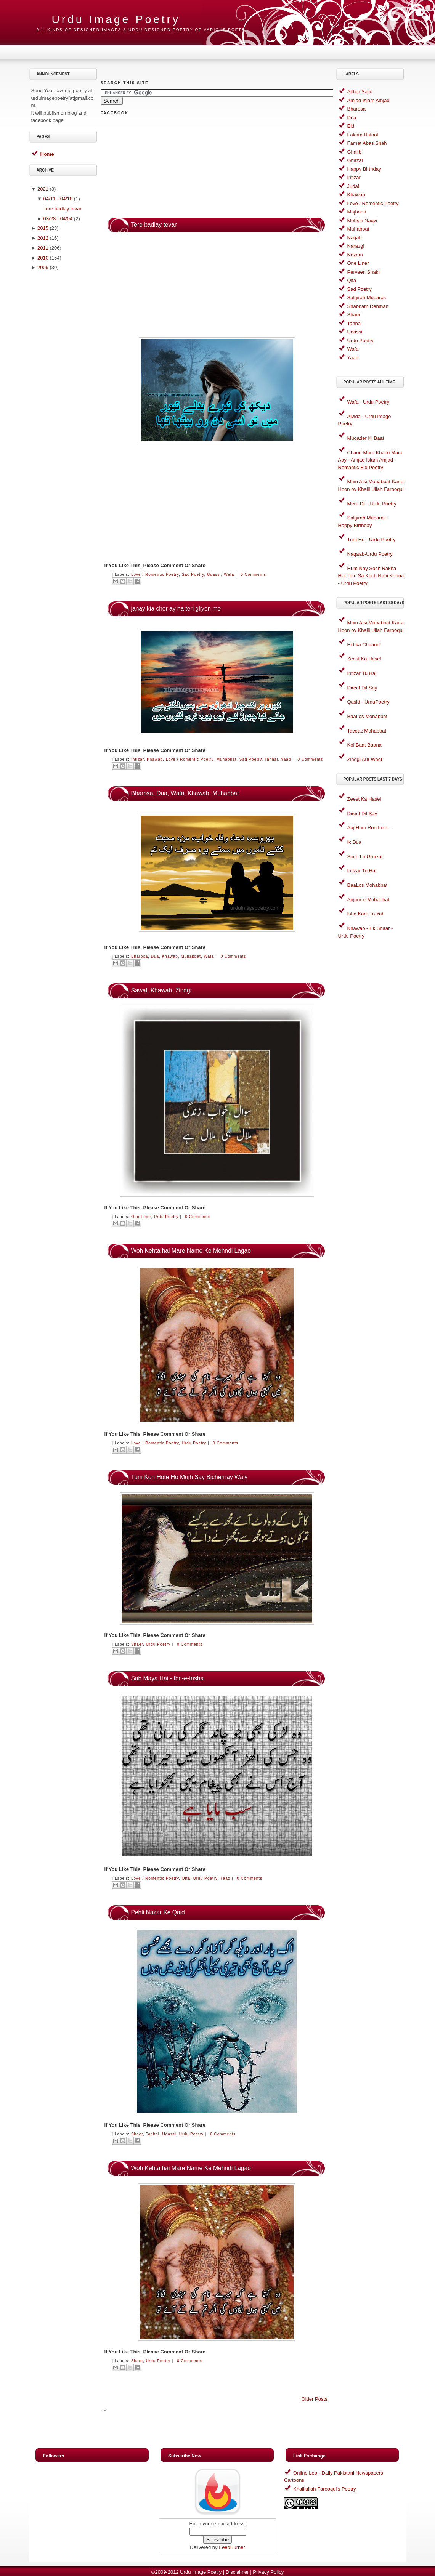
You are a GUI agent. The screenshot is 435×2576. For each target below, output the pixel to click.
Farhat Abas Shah (367, 143)
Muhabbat (227, 759)
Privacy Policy (268, 2572)
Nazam (355, 255)
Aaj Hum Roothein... (369, 827)
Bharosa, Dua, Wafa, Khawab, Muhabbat (185, 793)
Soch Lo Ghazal (365, 856)
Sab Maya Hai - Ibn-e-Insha (167, 1678)
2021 (42, 189)
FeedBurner (232, 2547)
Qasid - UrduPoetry (368, 702)
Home (47, 154)
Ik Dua (354, 842)
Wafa (229, 574)
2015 (42, 228)
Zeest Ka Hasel (364, 659)
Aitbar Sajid (359, 92)
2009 (42, 267)
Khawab (155, 759)
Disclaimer (237, 2572)
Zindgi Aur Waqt (364, 759)
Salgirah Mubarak (366, 297)
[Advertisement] (64, 395)
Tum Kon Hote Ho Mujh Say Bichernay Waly (189, 1477)
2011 (42, 248)
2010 (42, 258)
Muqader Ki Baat (365, 438)
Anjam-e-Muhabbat (368, 899)
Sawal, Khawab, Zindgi (161, 990)
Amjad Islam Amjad (368, 100)
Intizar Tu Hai (362, 673)
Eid (351, 126)
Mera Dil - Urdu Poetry (371, 504)
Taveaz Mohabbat (367, 731)
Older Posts (314, 2399)
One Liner (141, 1217)
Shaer (137, 1644)
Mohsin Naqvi (362, 220)
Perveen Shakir (364, 272)
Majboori (356, 212)
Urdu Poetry (166, 1217)
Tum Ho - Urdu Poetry (371, 539)
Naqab (354, 237)
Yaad (286, 759)
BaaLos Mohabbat (367, 716)
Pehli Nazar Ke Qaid (158, 1912)
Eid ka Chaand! (364, 645)
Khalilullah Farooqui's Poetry (324, 2489)
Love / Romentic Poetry (155, 574)
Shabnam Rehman (367, 306)
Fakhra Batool (362, 135)
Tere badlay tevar (62, 209)
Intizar (137, 759)
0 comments (253, 574)
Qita (186, 1878)
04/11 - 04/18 (58, 199)
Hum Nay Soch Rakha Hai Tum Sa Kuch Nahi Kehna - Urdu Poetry (371, 576)
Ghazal (355, 160)
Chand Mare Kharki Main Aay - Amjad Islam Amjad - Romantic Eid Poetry (370, 460)
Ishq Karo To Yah (366, 914)
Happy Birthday (364, 169)
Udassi (214, 574)
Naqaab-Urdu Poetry (370, 554)
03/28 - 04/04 (58, 218)
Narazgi (355, 246)
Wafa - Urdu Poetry (368, 402)
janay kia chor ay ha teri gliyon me (176, 608)
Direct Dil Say (362, 688)
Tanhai (271, 759)
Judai (353, 186)
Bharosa (139, 956)
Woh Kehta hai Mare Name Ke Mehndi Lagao (191, 1250)
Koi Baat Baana (364, 745)
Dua (155, 956)
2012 (42, 238)
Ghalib (354, 152)
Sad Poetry (193, 574)
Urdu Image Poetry (201, 2572)
